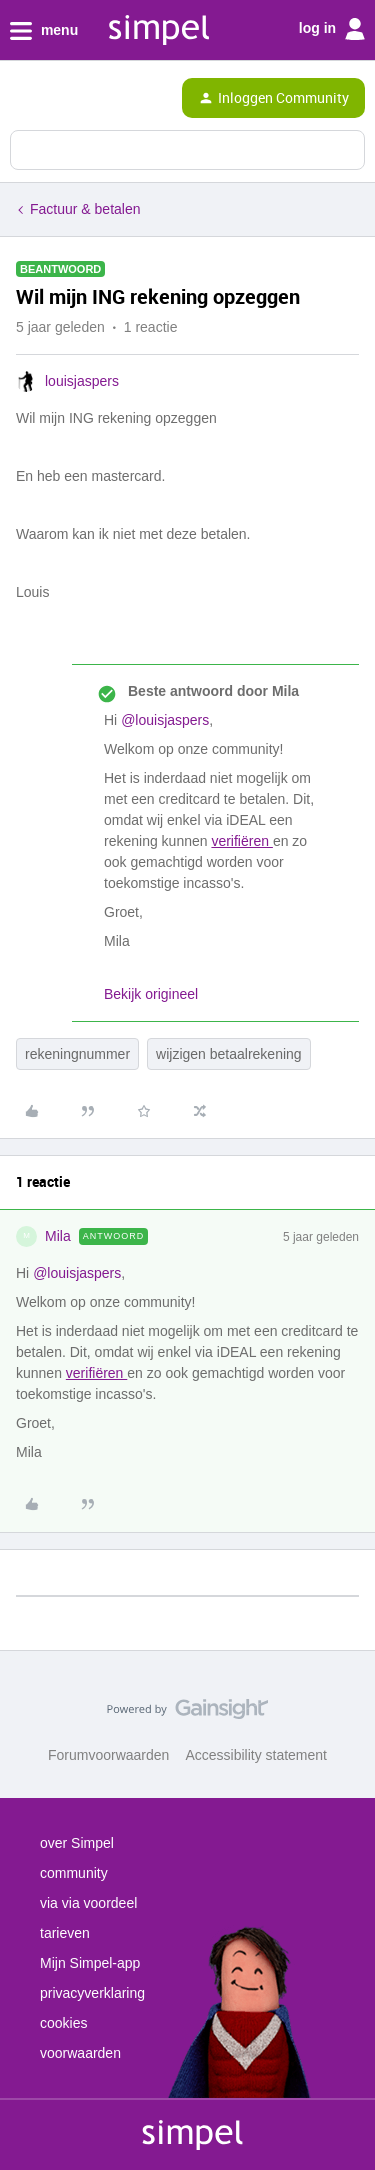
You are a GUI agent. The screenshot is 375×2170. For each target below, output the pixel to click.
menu (44, 31)
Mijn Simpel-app (90, 1963)
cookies (63, 2023)
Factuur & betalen (85, 209)
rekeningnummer (77, 1054)
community (74, 1873)
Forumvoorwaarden (108, 1755)
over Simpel (77, 1843)
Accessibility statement (256, 1755)
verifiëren (241, 841)
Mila (58, 1236)
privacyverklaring (92, 1993)
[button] (22, 102)
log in (332, 29)
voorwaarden (80, 2053)
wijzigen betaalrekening (229, 1054)
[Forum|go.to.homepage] (100, 98)
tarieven (65, 1933)
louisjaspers (82, 381)
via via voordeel (88, 1903)
